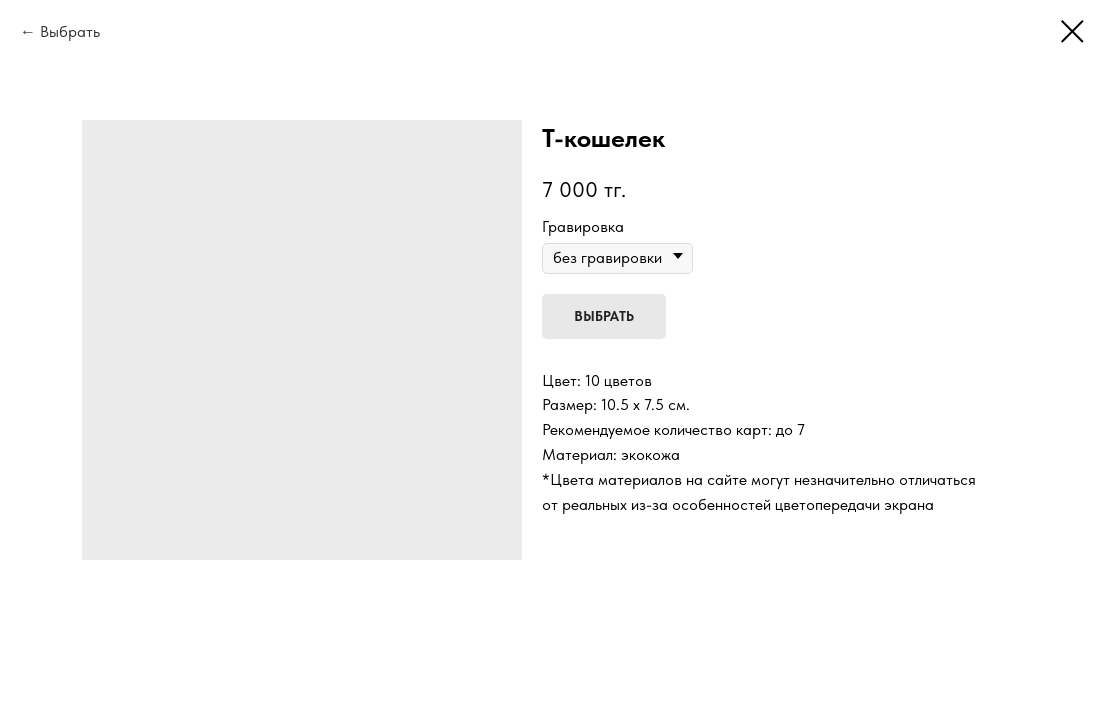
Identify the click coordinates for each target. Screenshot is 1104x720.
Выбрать (70, 31)
